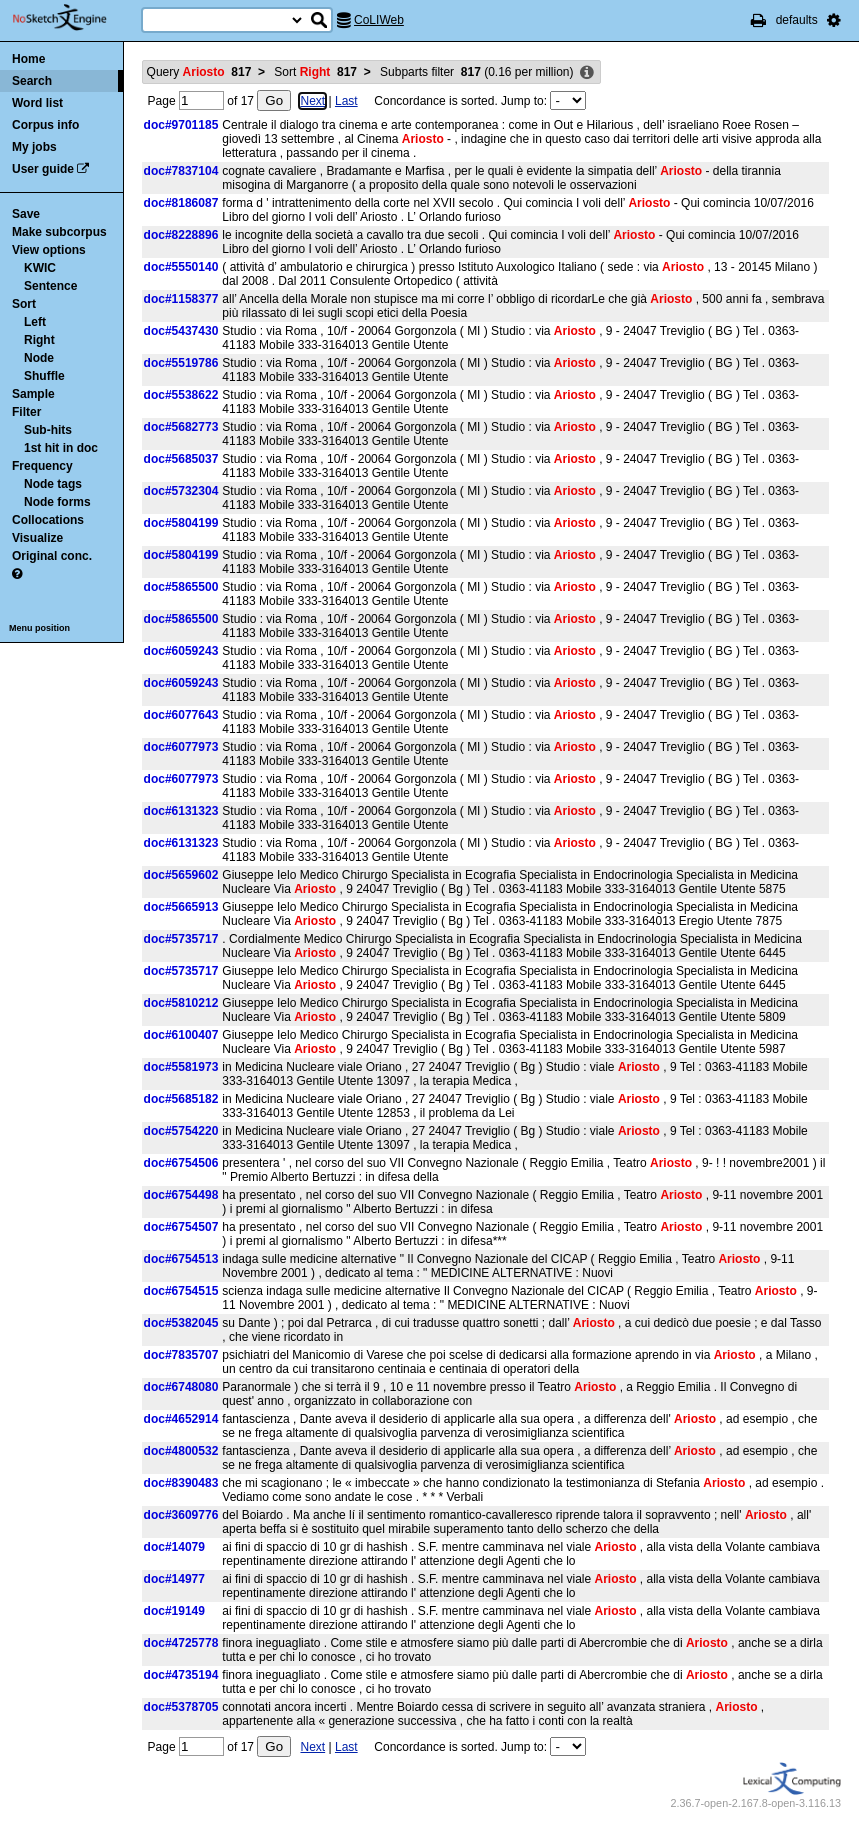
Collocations (48, 520)
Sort (24, 304)
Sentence (50, 286)
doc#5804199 (181, 523)
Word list (37, 103)
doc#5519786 (181, 363)
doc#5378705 (181, 1707)
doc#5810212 (181, 1003)
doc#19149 (174, 1611)
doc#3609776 (181, 1515)
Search (32, 81)
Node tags (53, 484)
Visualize (37, 538)
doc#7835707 (181, 1355)
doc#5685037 (181, 459)
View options (49, 250)
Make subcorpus (59, 232)
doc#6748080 (181, 1387)
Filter (26, 412)
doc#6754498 (181, 1195)
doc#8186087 (181, 203)
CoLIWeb (379, 20)
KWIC (40, 268)
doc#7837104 (181, 171)
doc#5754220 (181, 1131)
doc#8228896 (181, 235)
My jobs (34, 147)
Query (199, 72)
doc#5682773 (181, 427)
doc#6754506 (181, 1163)
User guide (43, 169)
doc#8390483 (181, 1483)
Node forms (57, 502)
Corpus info (45, 125)
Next (312, 101)
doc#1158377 (181, 299)
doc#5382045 (181, 1323)
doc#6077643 (181, 715)
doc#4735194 (181, 1675)
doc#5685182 (181, 1099)
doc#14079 (174, 1547)
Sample (33, 394)
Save (26, 214)
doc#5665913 (181, 907)
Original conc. (52, 556)
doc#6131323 (181, 811)
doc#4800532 (181, 1451)
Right (39, 340)
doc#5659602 (181, 875)
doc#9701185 (181, 125)
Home (28, 59)
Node (39, 358)
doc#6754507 (181, 1227)
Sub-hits (48, 430)
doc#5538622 (181, 395)
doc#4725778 (181, 1643)
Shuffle (44, 376)
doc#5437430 (181, 331)
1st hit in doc (61, 448)
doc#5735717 (181, 939)
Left (35, 322)
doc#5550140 (181, 267)
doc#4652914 (181, 1419)
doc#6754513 (181, 1259)
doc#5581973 (181, 1067)
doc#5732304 (181, 491)
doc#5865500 (181, 587)
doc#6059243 (181, 651)
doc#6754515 (181, 1291)
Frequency (42, 466)
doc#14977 (174, 1579)
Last (346, 101)
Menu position (39, 628)
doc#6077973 (181, 747)
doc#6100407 (181, 1035)
